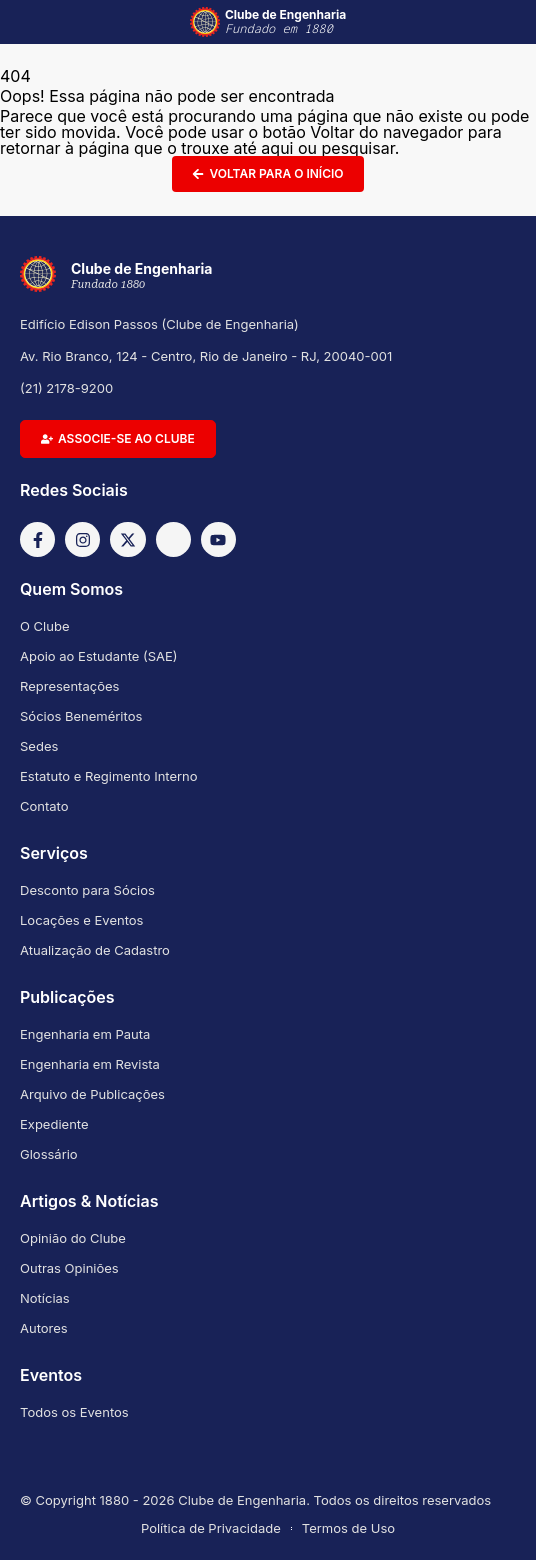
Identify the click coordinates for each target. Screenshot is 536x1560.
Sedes (39, 746)
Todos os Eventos (74, 1412)
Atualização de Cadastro (95, 950)
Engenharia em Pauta (85, 1034)
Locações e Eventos (81, 920)
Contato (44, 806)
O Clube (44, 626)
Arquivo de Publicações (92, 1094)
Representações (69, 686)
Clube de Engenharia (285, 22)
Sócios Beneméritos (81, 716)
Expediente (54, 1124)
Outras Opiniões (69, 1268)
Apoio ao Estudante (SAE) (99, 656)
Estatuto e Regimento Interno (109, 776)
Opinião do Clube (73, 1238)
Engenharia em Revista (90, 1064)
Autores (44, 1328)
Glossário (49, 1154)
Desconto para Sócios (87, 890)
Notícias (45, 1298)
